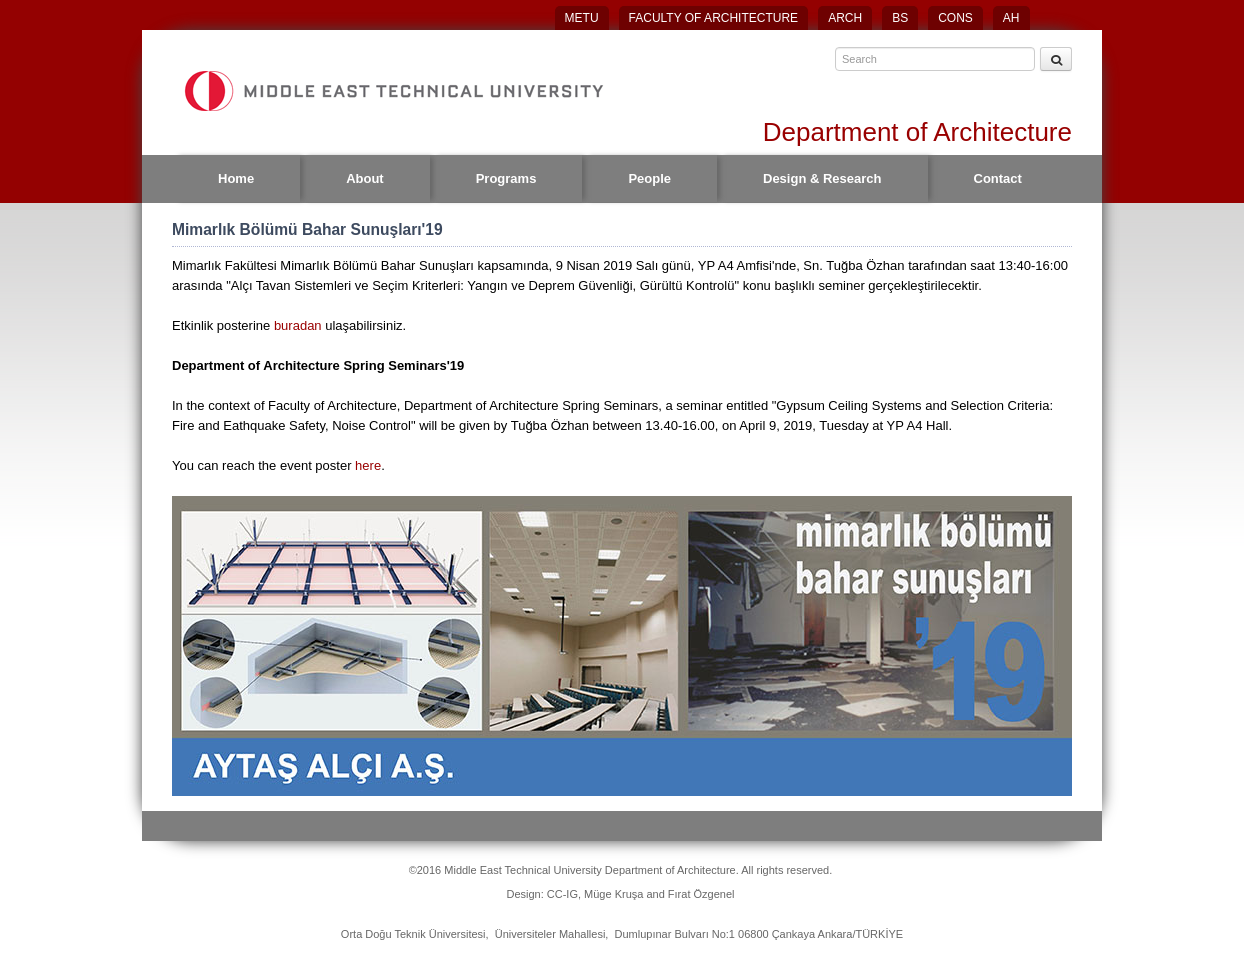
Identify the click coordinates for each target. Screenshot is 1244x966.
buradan (299, 325)
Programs (506, 178)
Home (236, 178)
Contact (998, 178)
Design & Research (822, 178)
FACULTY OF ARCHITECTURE (714, 18)
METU (582, 18)
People (649, 178)
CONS (955, 18)
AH (1011, 18)
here (368, 465)
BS (900, 18)
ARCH (845, 18)
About (365, 178)
